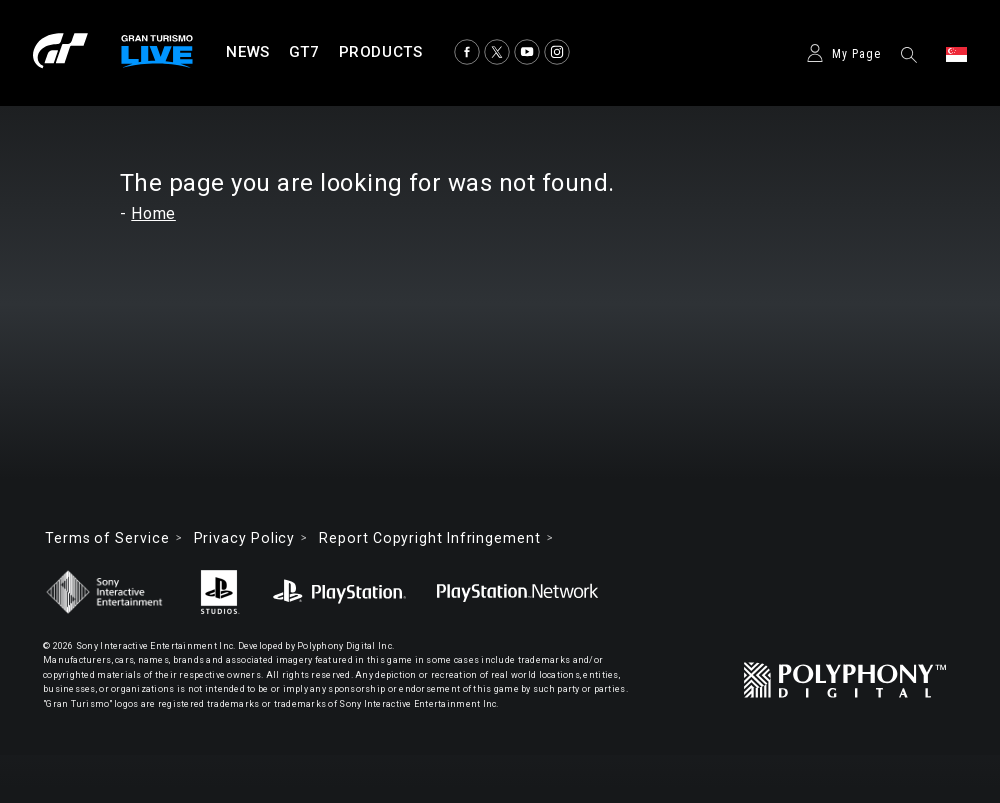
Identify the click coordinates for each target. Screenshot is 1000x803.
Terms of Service (107, 538)
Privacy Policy (245, 538)
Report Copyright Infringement (429, 538)
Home (153, 213)
